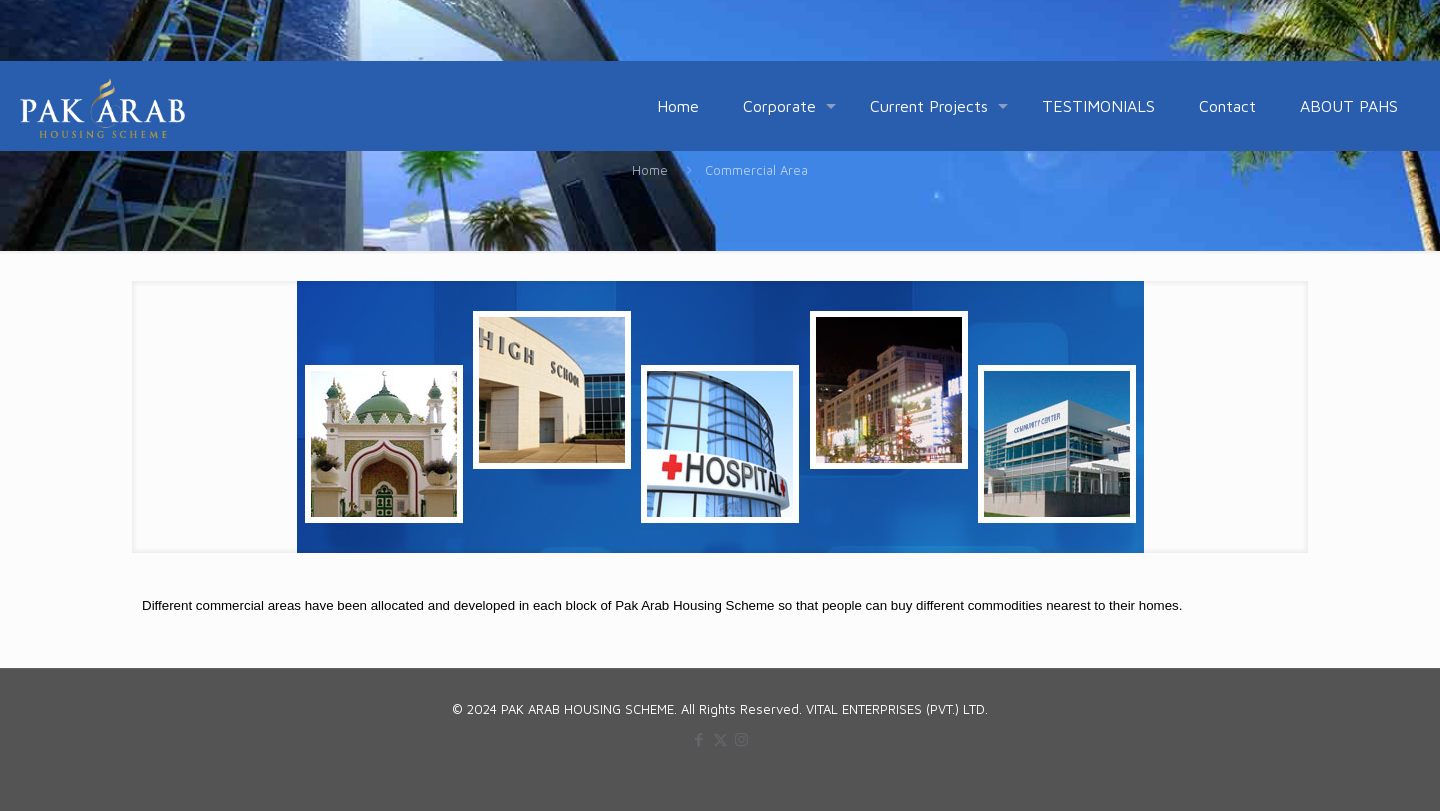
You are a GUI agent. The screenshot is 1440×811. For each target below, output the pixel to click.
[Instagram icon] (741, 739)
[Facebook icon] (699, 739)
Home (650, 170)
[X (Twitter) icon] (720, 739)
